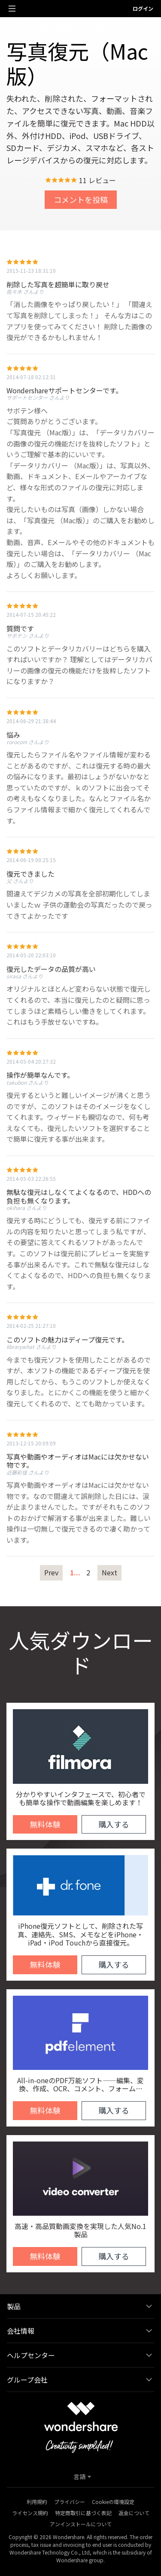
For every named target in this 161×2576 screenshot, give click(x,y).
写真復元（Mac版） (77, 63)
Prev (51, 1572)
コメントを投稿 (81, 199)
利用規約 (37, 2501)
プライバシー (69, 2501)
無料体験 (45, 1824)
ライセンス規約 (30, 2512)
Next (109, 1572)
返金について (133, 2512)
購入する (113, 1824)
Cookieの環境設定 (113, 2501)
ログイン (143, 8)
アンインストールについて (81, 2524)
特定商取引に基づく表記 (83, 2512)
